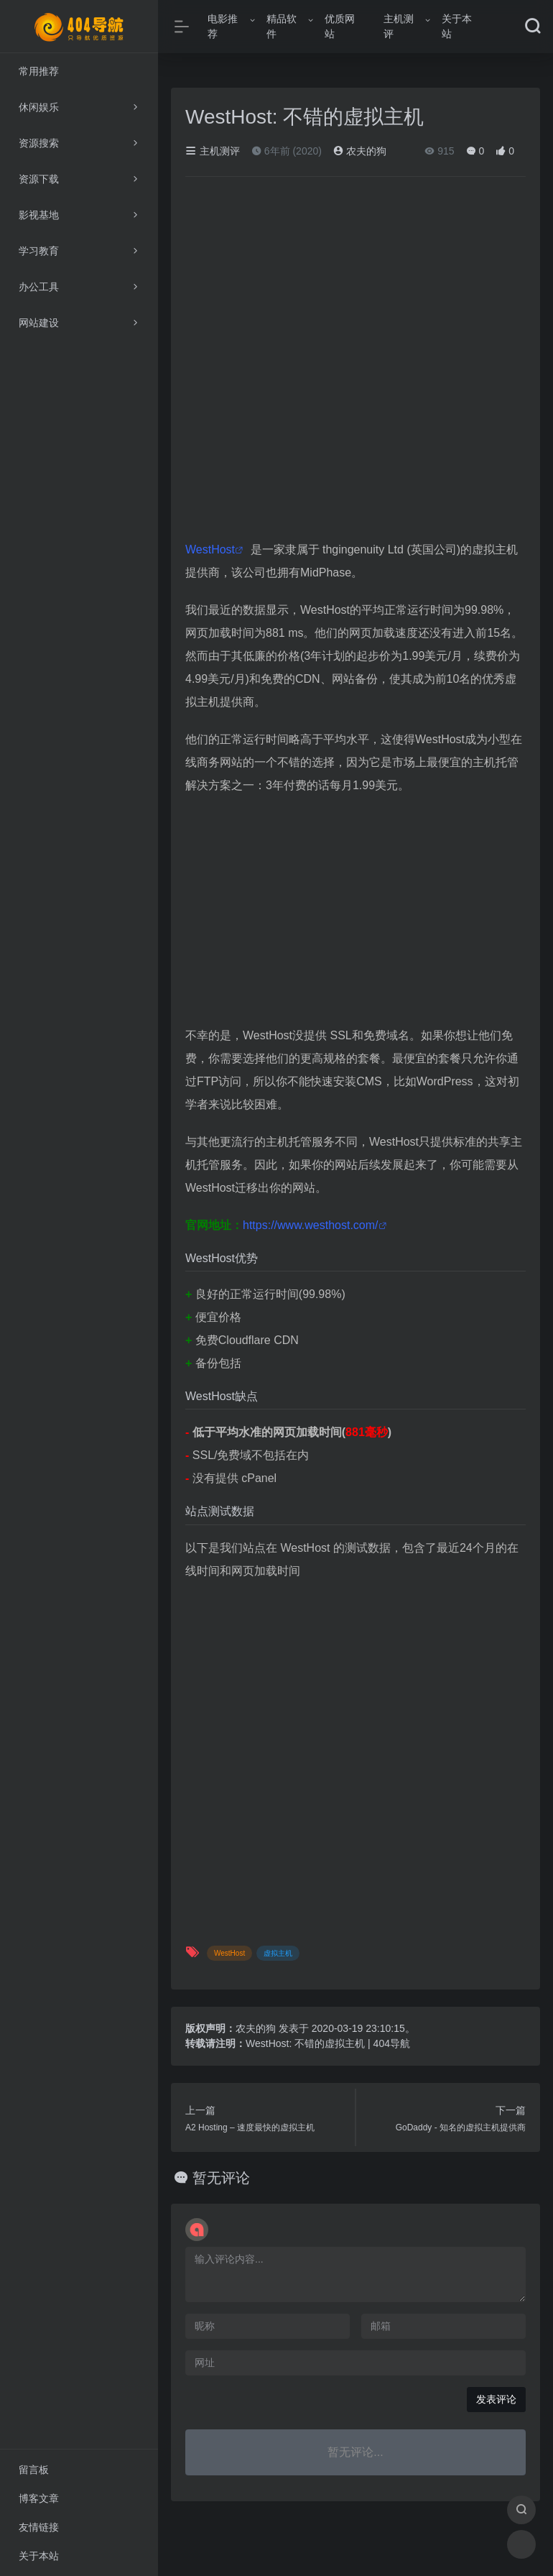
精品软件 (281, 26)
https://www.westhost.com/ (310, 1225)
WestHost (210, 549)
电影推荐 (223, 26)
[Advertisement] (355, 912)
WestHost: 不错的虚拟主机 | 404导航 (328, 2043)
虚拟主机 (278, 1953)
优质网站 (340, 26)
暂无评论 (221, 2178)
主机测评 (399, 26)
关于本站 (457, 26)
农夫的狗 (359, 151)
